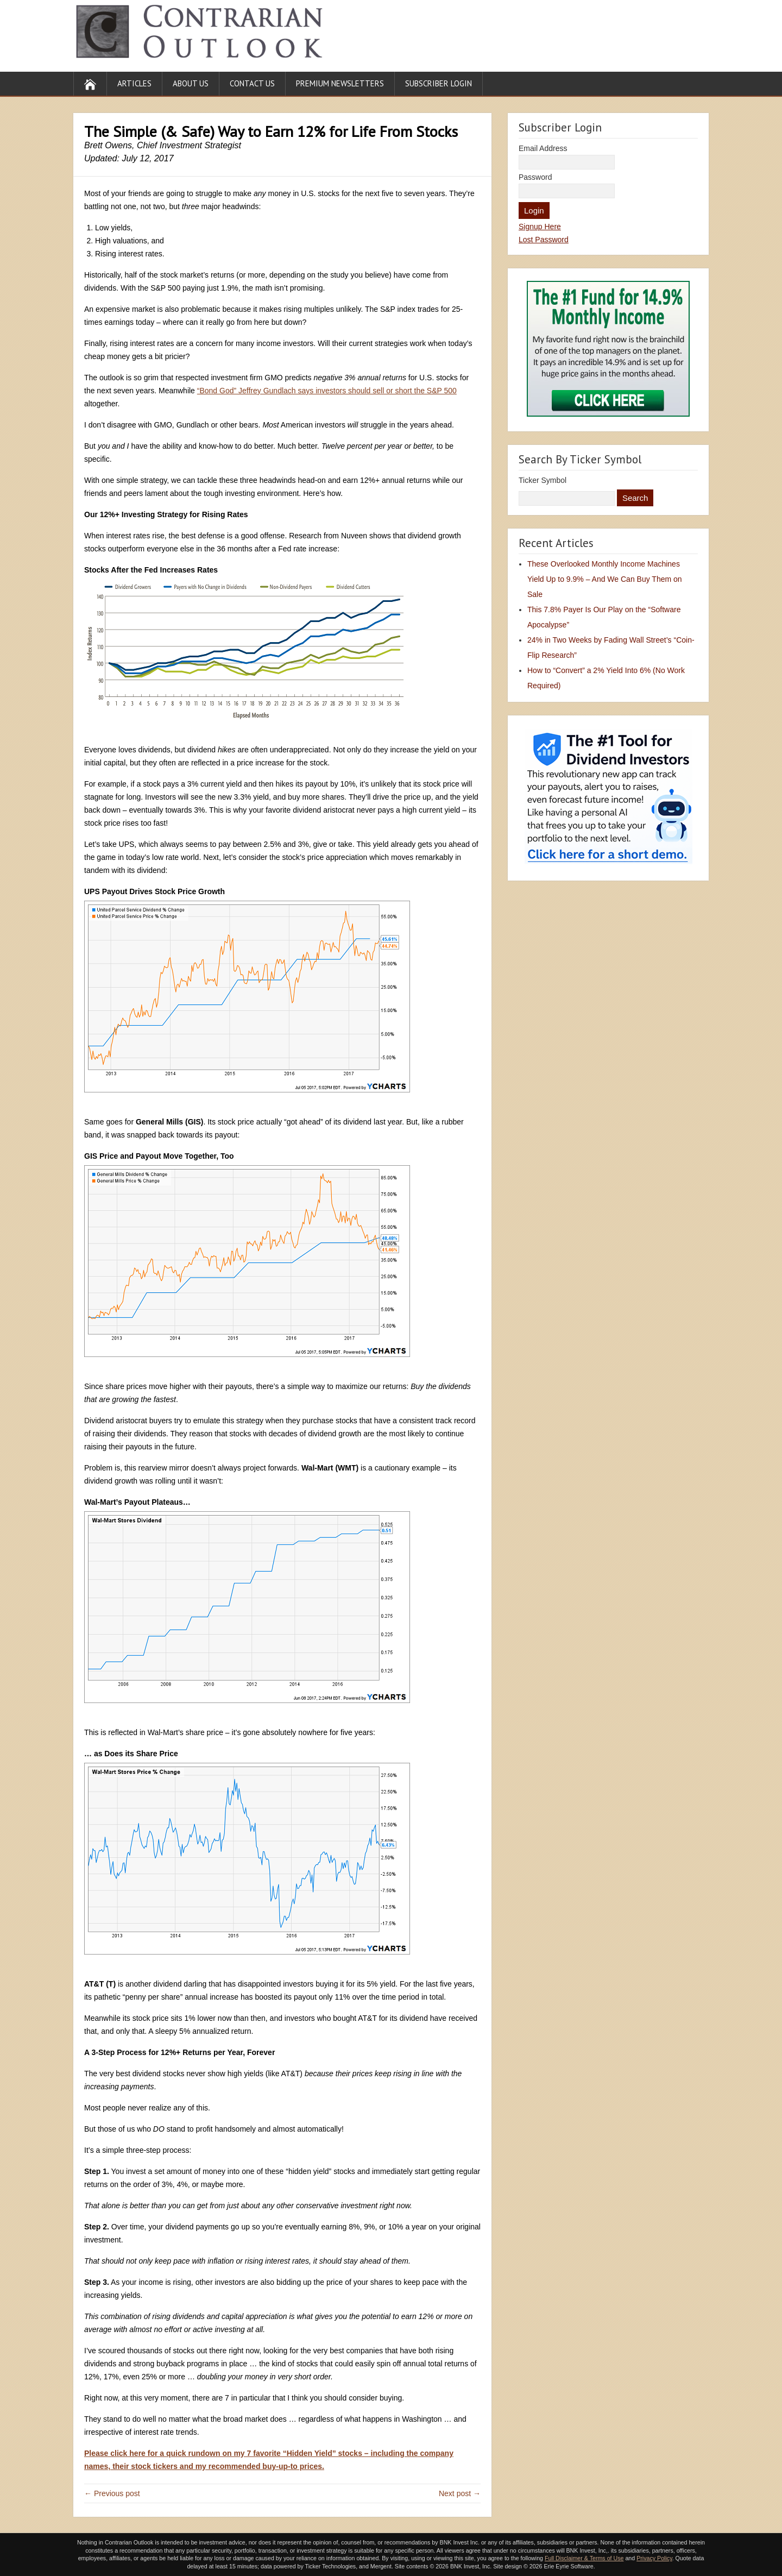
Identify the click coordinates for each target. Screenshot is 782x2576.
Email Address (543, 148)
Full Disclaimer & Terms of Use (584, 2558)
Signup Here (540, 226)
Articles (134, 83)
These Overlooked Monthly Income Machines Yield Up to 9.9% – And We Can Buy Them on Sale (604, 579)
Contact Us (252, 83)
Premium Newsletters (340, 83)
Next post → (460, 2493)
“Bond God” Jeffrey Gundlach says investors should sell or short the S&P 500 (327, 390)
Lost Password (544, 239)
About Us (191, 83)
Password (535, 177)
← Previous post (112, 2493)
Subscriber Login (438, 83)
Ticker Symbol (542, 480)
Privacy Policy (654, 2558)
